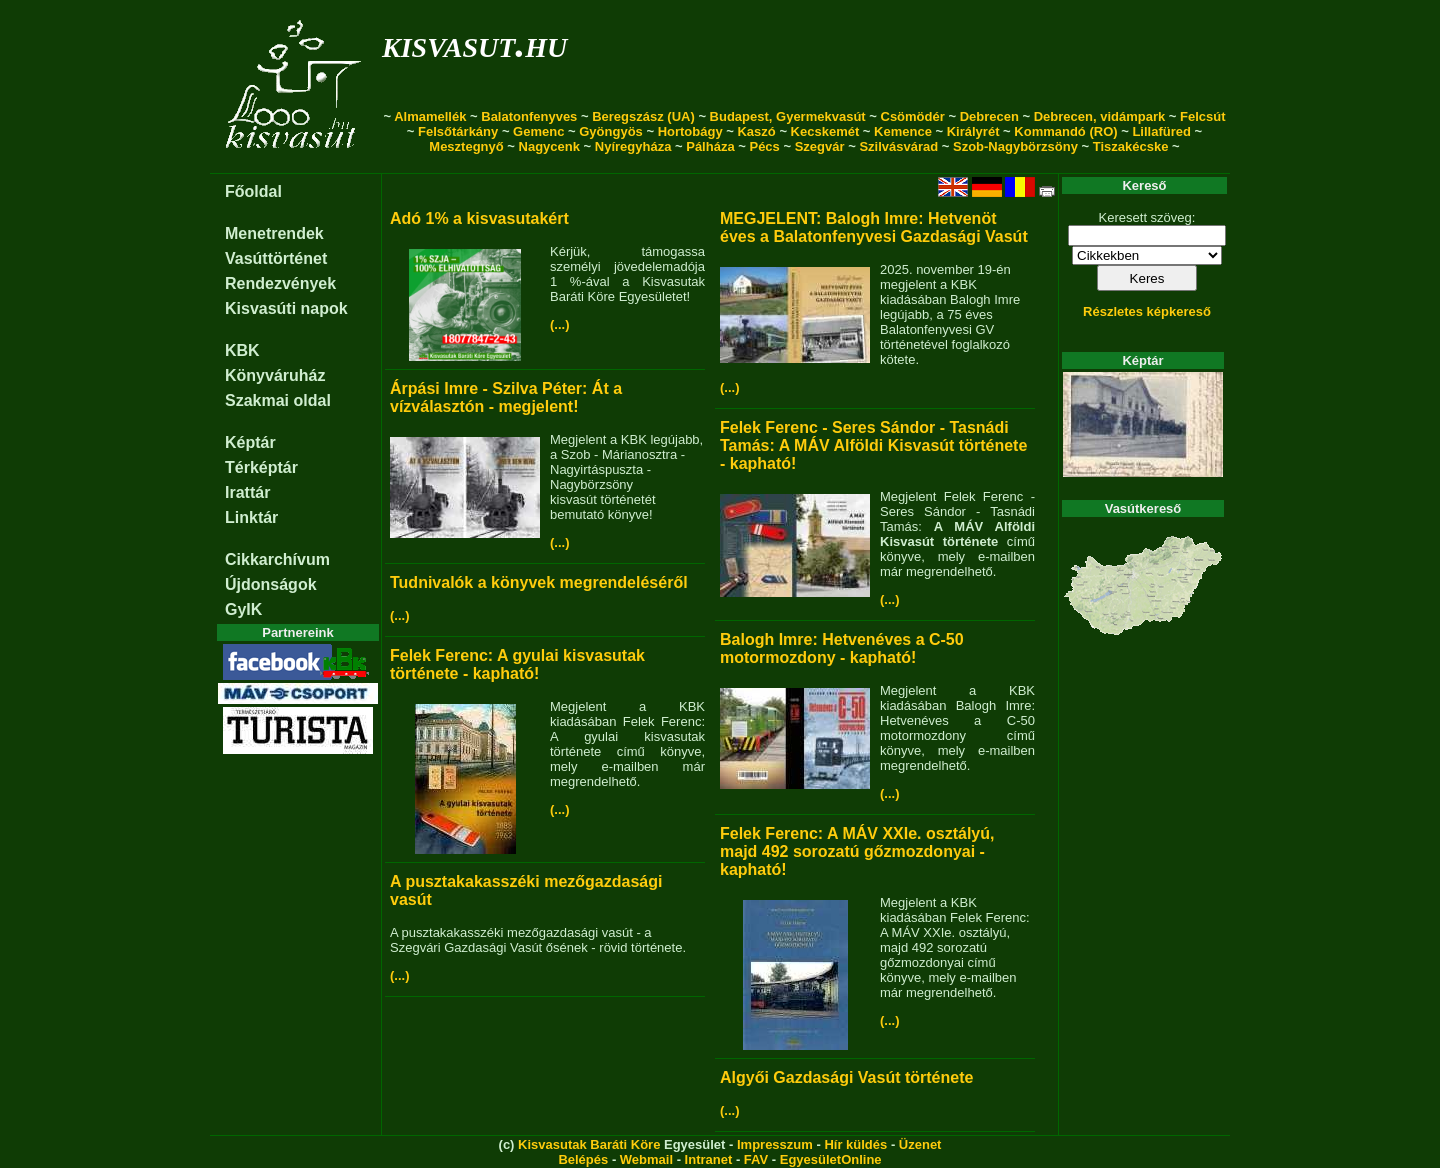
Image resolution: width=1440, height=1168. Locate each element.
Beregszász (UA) (643, 116)
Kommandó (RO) (1065, 131)
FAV (756, 1159)
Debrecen (989, 116)
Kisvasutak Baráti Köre (589, 1144)
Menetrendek (274, 233)
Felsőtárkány (458, 131)
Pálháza (710, 146)
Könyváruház (275, 375)
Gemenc (538, 131)
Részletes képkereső (1147, 311)
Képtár (250, 442)
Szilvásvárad (898, 146)
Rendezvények (280, 283)
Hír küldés (855, 1144)
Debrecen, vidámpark (1100, 116)
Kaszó (756, 131)
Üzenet (920, 1144)
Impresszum (775, 1144)
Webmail (646, 1159)
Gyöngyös (611, 131)
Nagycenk (549, 146)
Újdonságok (271, 584)
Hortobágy (690, 131)
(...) (560, 324)
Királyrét (973, 131)
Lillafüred (1161, 131)
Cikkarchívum (277, 559)
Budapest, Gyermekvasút (788, 116)
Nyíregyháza (633, 146)
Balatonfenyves (529, 116)
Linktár (251, 517)
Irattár (247, 492)
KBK (242, 350)
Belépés (583, 1159)
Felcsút (1203, 116)
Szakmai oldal (278, 400)
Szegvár (820, 146)
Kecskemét (825, 131)
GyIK (243, 609)
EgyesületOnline (831, 1159)
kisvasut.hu (474, 43)
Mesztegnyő (466, 146)
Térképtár (261, 467)
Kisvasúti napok (286, 308)
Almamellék (430, 116)
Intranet (709, 1159)
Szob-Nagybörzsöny (1015, 146)
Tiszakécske (1131, 146)
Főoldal (253, 191)
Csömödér (913, 116)
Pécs (764, 146)
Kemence (903, 131)
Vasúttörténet (276, 258)
